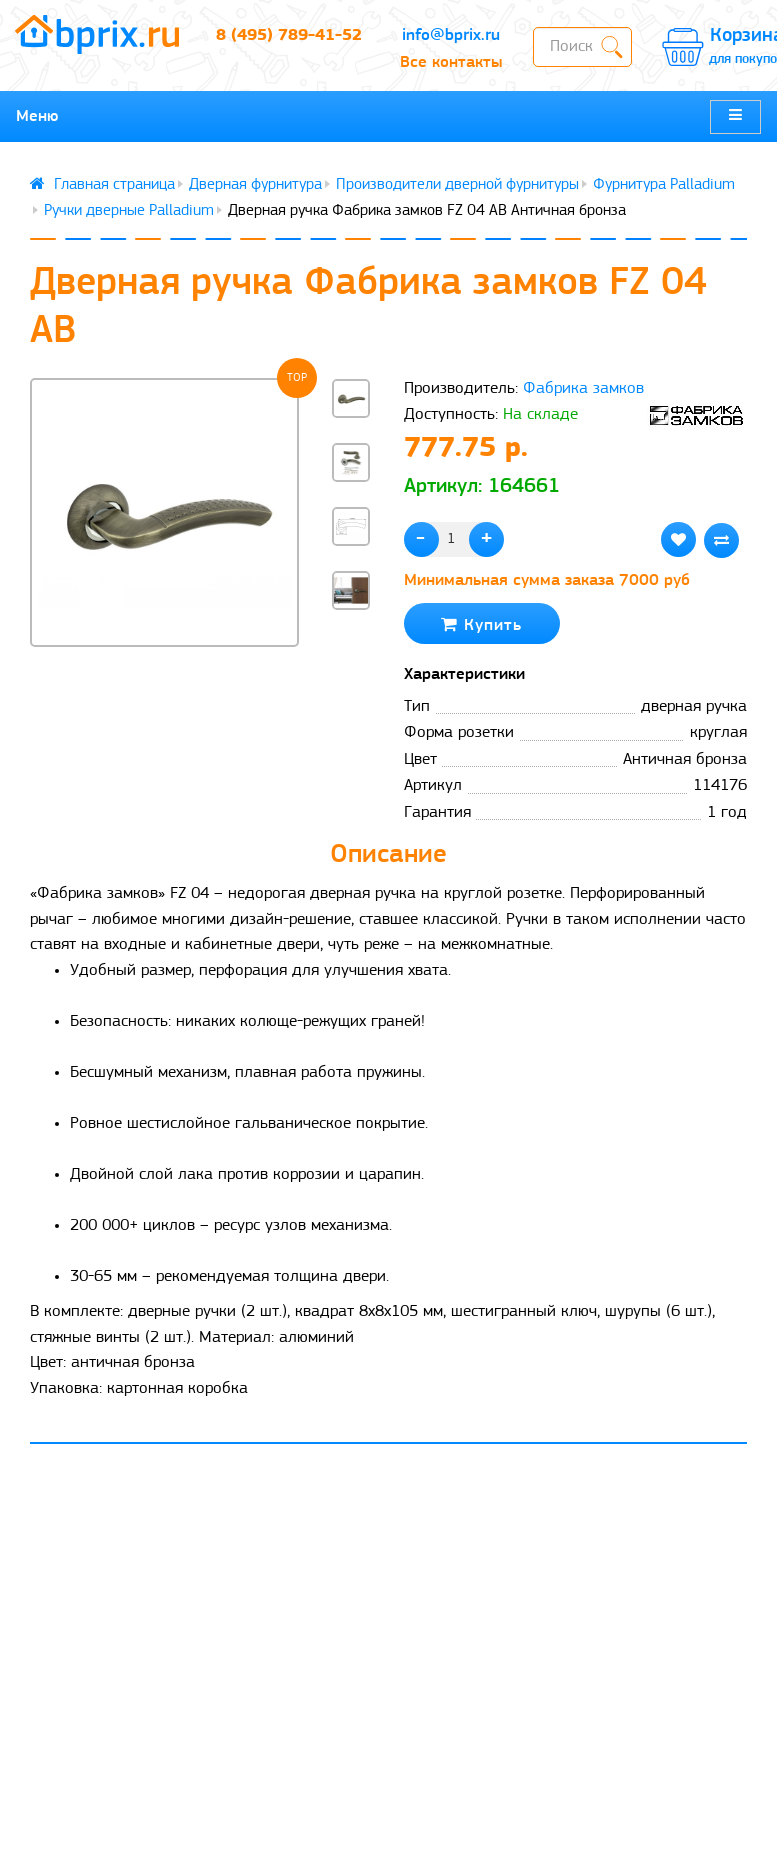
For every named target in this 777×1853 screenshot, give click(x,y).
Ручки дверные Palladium (129, 211)
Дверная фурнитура (255, 185)
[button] (351, 647)
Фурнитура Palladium (664, 185)
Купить (481, 624)
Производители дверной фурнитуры (457, 185)
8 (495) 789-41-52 (289, 35)
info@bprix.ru (451, 35)
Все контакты (451, 62)
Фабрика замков (583, 388)
